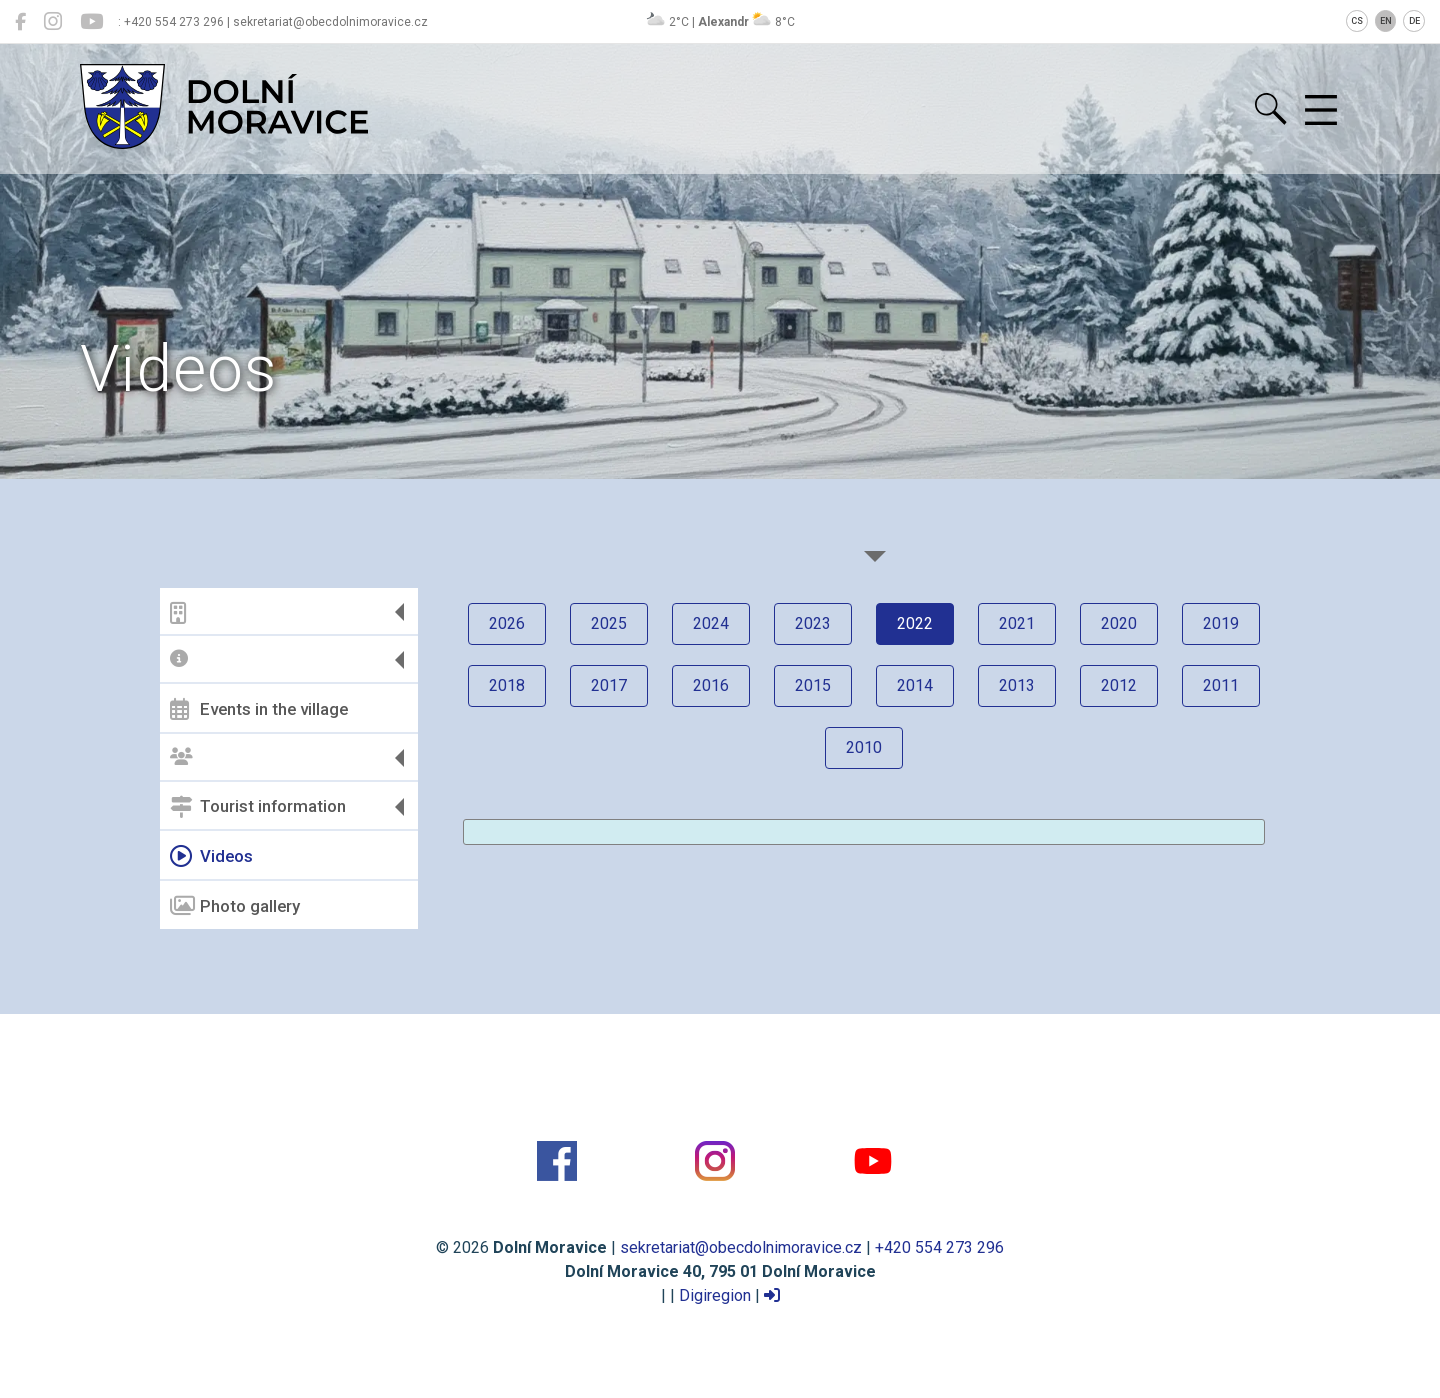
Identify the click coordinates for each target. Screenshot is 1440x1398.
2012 (1119, 685)
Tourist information (258, 807)
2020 (1119, 623)
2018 (507, 685)
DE (1414, 21)
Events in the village (259, 709)
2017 (609, 685)
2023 (813, 623)
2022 (915, 623)
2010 (864, 747)
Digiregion (715, 1295)
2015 (813, 685)
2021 (1017, 623)
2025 (609, 623)
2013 (1017, 685)
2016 (711, 685)
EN (1386, 21)
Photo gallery (235, 906)
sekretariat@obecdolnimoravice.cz (741, 1247)
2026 (507, 623)
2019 (1221, 623)
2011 (1221, 685)
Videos (211, 856)
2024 (711, 623)
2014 (915, 685)
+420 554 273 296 (939, 1247)
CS (1357, 21)
